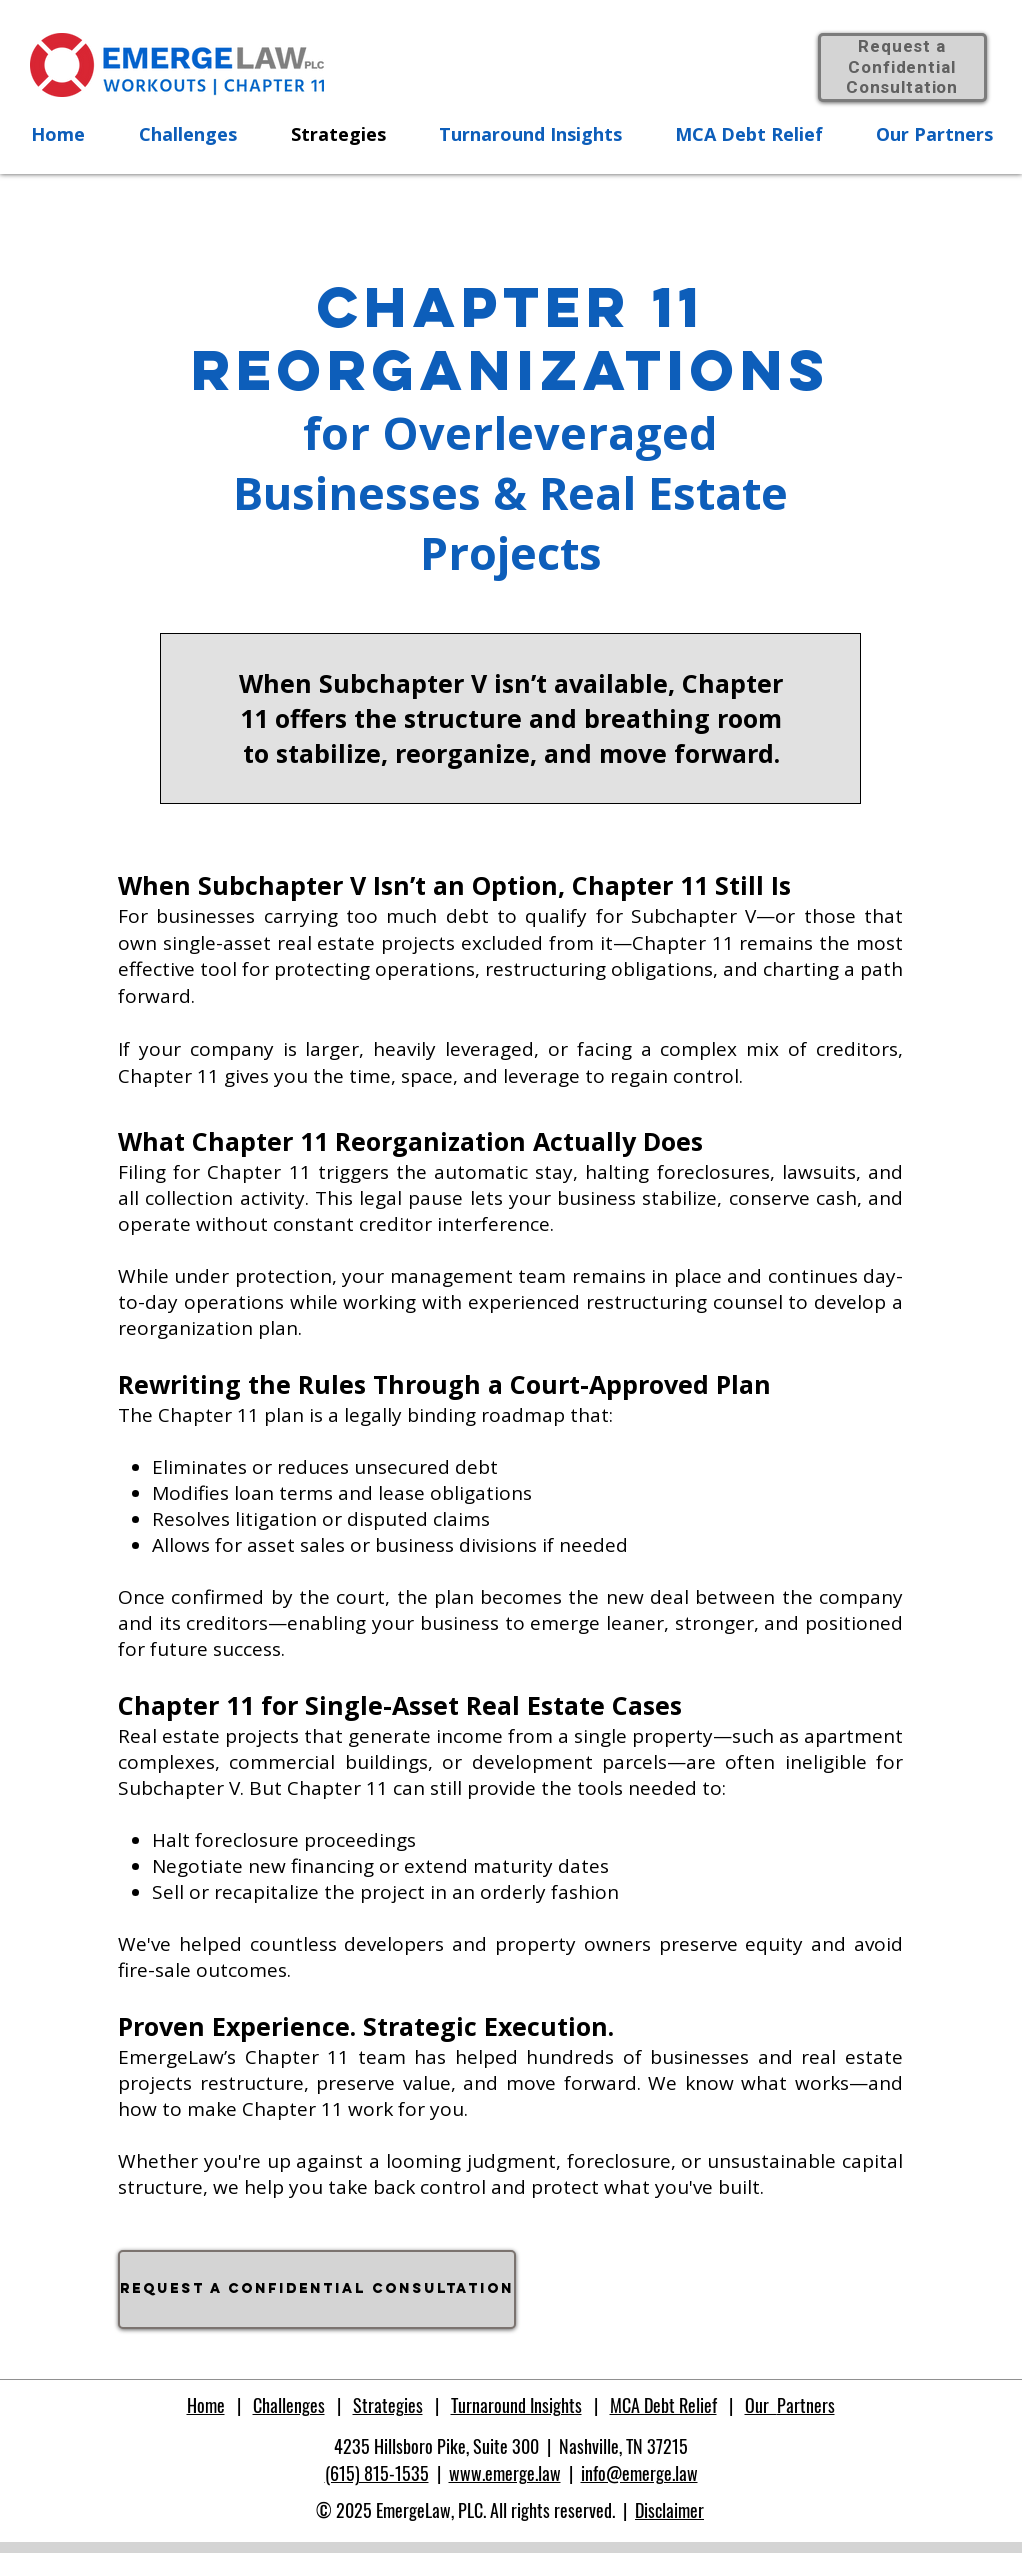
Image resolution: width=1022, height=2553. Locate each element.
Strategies (388, 2405)
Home (206, 2405)
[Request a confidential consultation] (317, 2289)
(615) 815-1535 (377, 2473)
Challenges (289, 2405)
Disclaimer (669, 2510)
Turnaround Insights (516, 2405)
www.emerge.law (505, 2473)
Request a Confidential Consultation (902, 67)
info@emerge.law (639, 2473)
